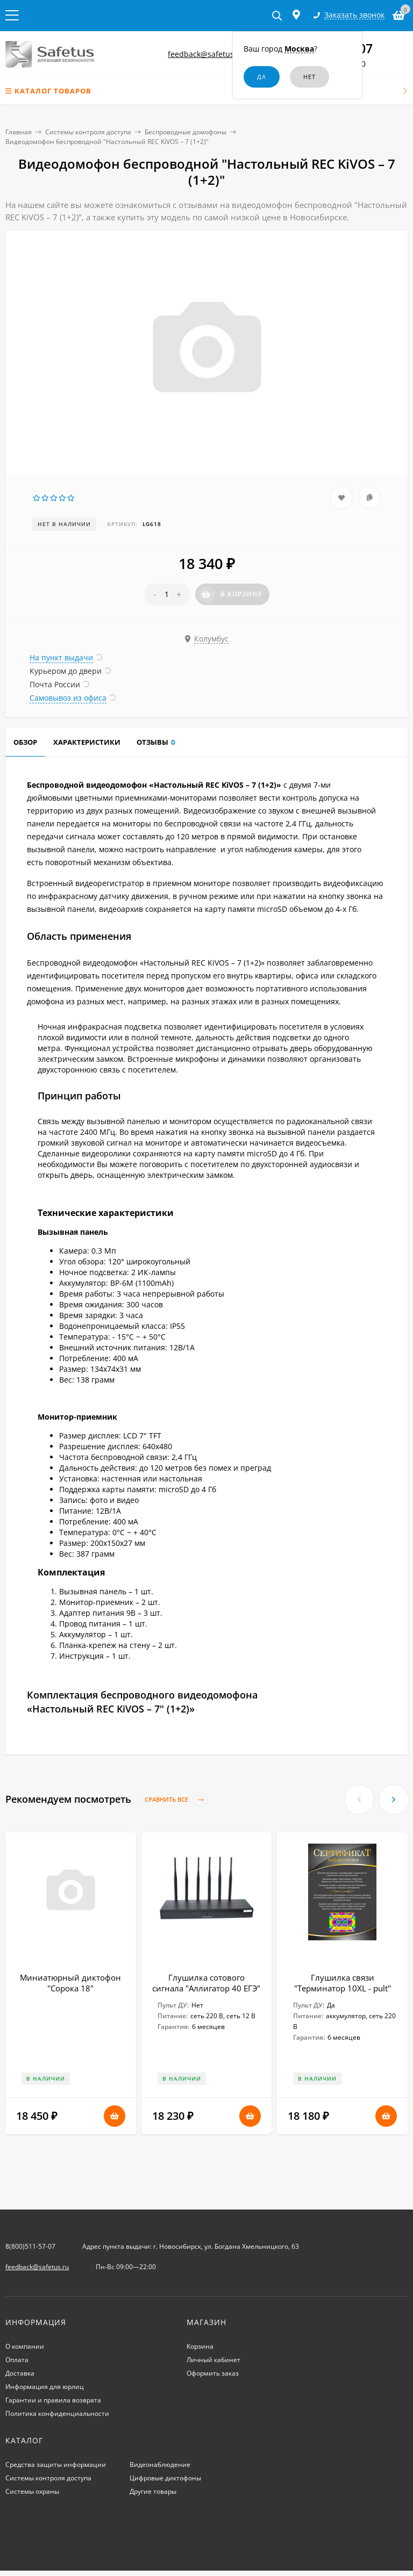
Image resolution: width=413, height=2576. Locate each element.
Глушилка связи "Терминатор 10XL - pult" (342, 1983)
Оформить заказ (213, 2373)
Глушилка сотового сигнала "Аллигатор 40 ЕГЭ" (206, 1983)
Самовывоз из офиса (68, 698)
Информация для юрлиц (44, 2386)
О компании (24, 2346)
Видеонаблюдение (160, 2464)
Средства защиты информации (55, 2464)
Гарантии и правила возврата (53, 2400)
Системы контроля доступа (88, 131)
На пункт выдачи (61, 657)
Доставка (19, 2373)
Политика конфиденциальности (57, 2413)
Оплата (17, 2359)
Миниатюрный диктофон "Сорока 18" (70, 1983)
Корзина (200, 2346)
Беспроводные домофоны (185, 131)
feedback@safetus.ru (206, 54)
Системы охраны (32, 2491)
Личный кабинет (213, 2359)
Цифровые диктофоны (165, 2478)
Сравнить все (176, 1800)
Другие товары (153, 2491)
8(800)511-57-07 (30, 2246)
